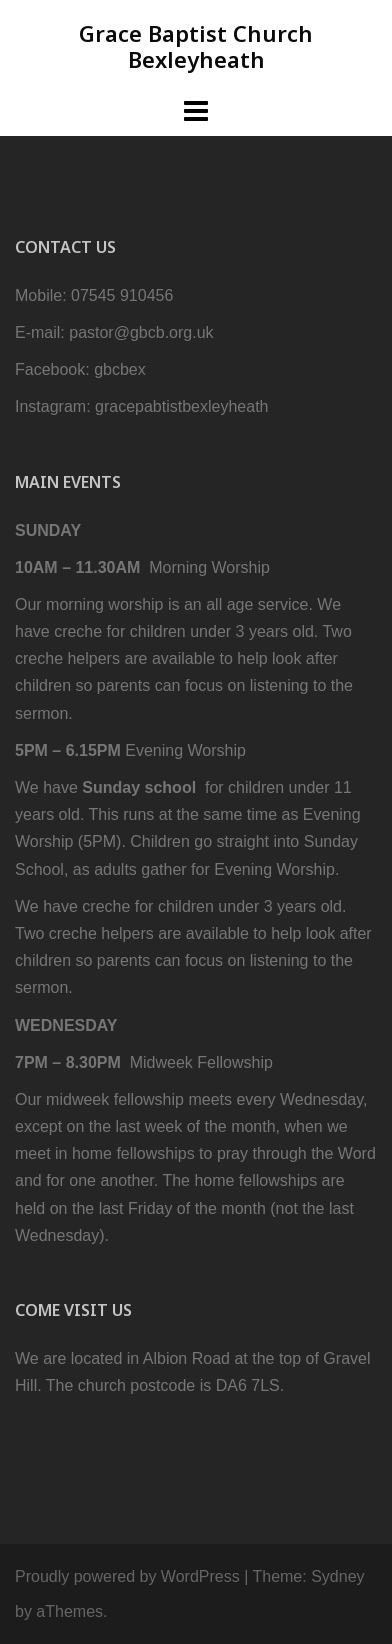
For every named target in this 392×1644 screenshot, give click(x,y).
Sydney (337, 1576)
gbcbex (120, 369)
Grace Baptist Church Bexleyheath (196, 46)
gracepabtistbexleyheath (181, 406)
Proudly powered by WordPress (127, 1576)
